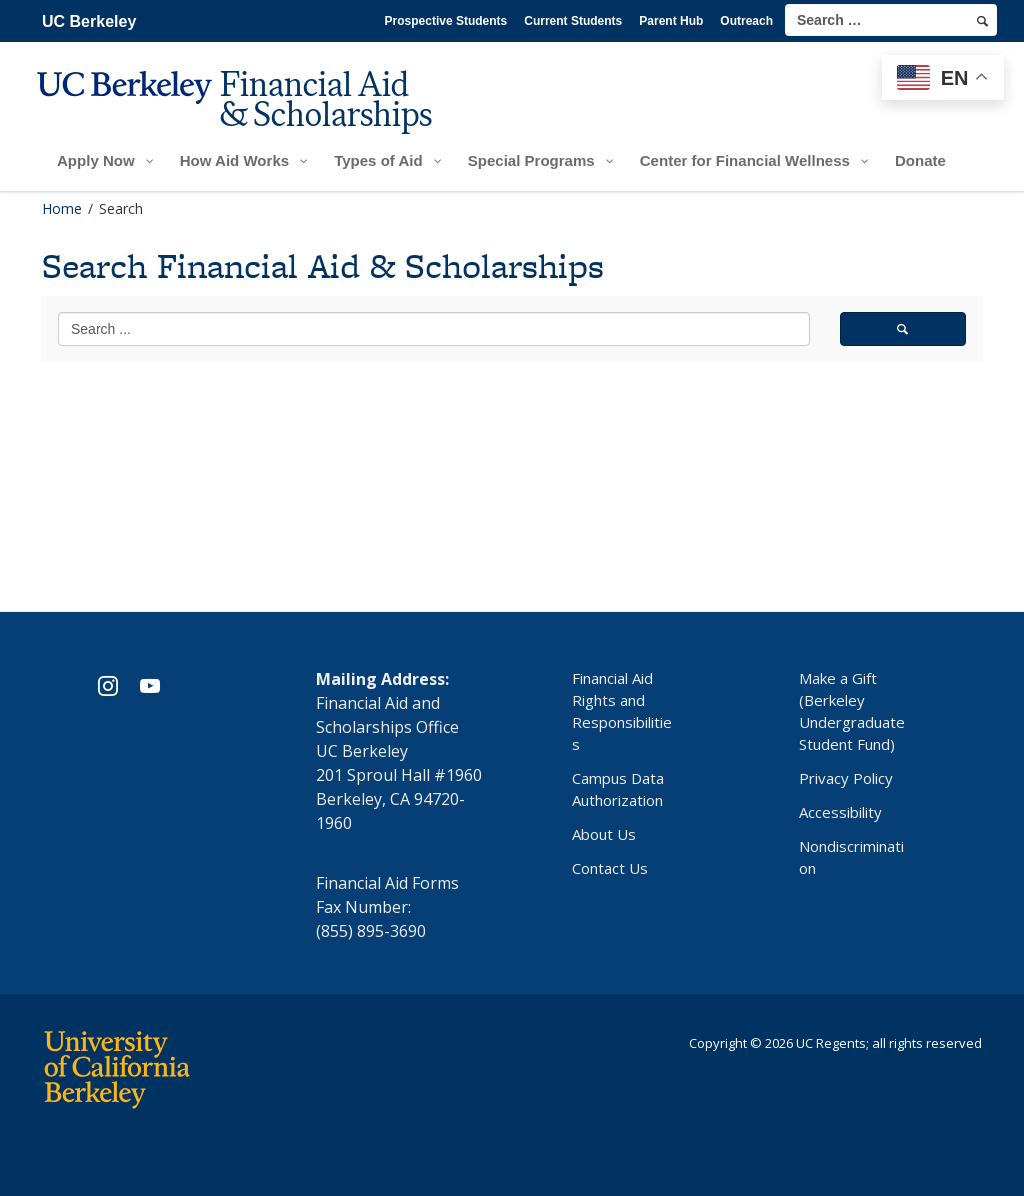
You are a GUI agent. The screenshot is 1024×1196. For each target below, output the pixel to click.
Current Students (573, 21)
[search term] (891, 20)
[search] (982, 21)
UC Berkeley (89, 21)
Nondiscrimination (851, 857)
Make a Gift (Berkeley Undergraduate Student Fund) (852, 711)
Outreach (746, 21)
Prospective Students (446, 21)
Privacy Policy (846, 778)
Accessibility (840, 812)
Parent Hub (671, 21)
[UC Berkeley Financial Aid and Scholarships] (241, 116)
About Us (604, 834)
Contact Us (610, 868)
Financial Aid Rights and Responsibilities (622, 711)
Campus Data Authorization (618, 789)
